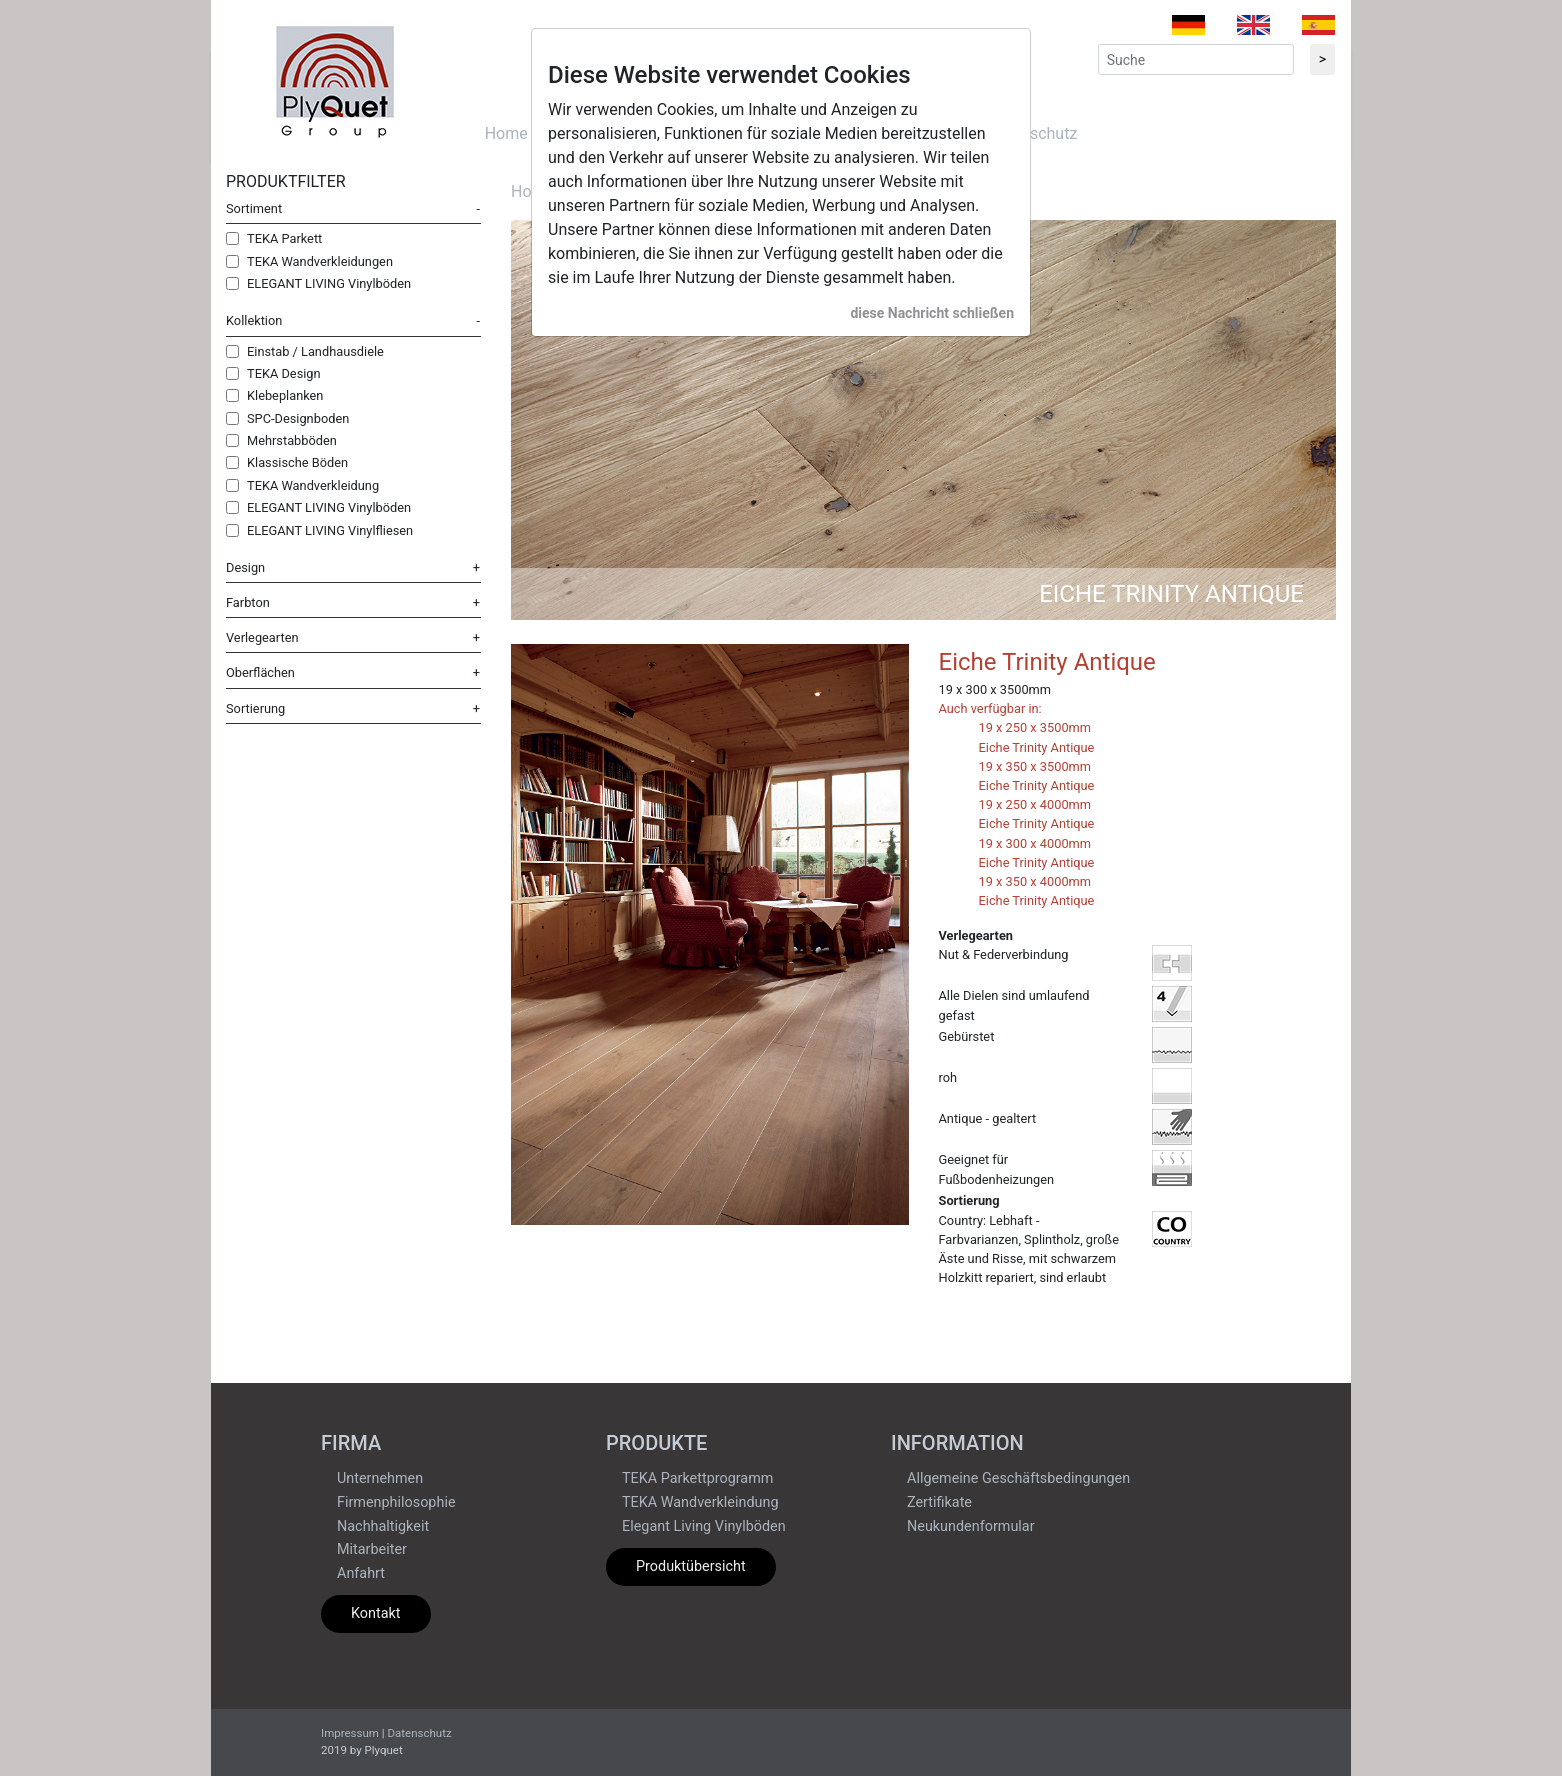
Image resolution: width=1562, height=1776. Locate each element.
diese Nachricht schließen (932, 313)
